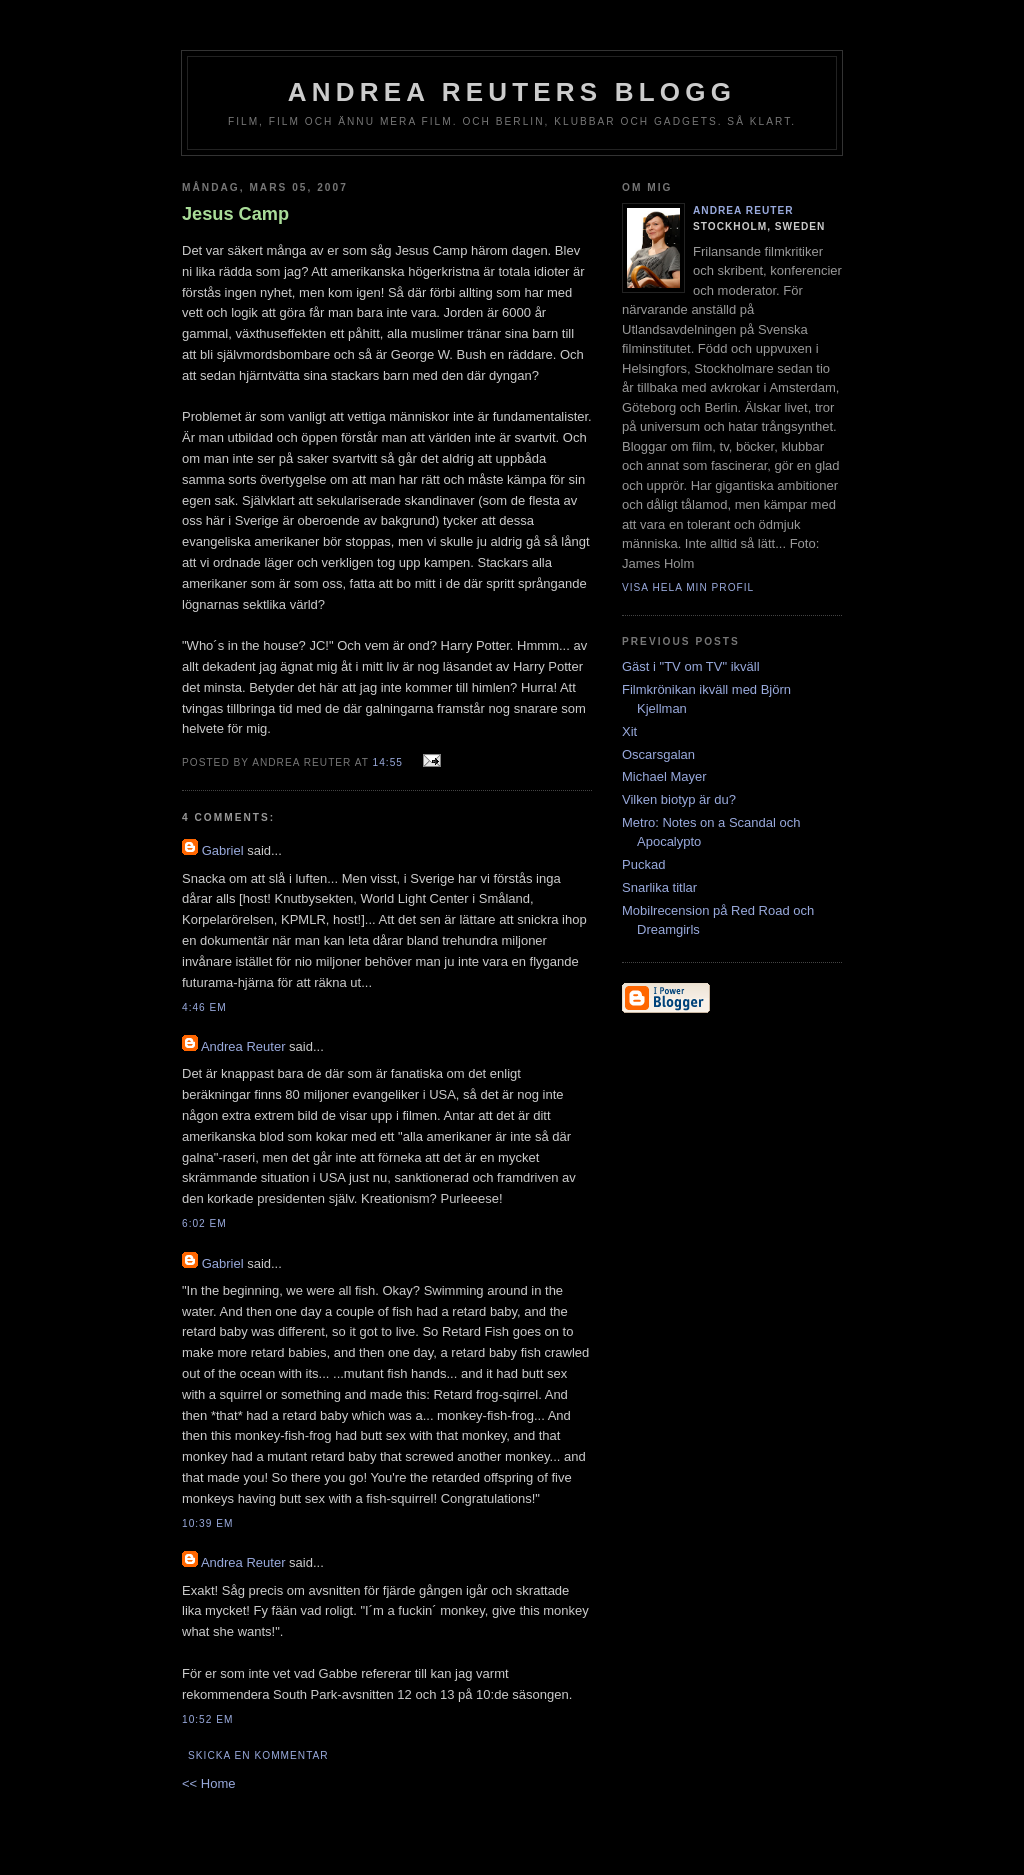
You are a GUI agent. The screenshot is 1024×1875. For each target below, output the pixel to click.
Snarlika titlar (659, 887)
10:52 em (207, 1719)
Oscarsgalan (658, 754)
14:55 (388, 762)
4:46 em (204, 1007)
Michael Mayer (664, 776)
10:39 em (207, 1523)
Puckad (643, 864)
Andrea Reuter (243, 1046)
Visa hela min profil (688, 587)
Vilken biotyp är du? (679, 799)
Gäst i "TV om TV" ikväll (691, 666)
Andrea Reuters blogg (512, 92)
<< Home (208, 1783)
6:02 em (204, 1223)
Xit (629, 731)
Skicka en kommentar (258, 1755)
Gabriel (223, 850)
